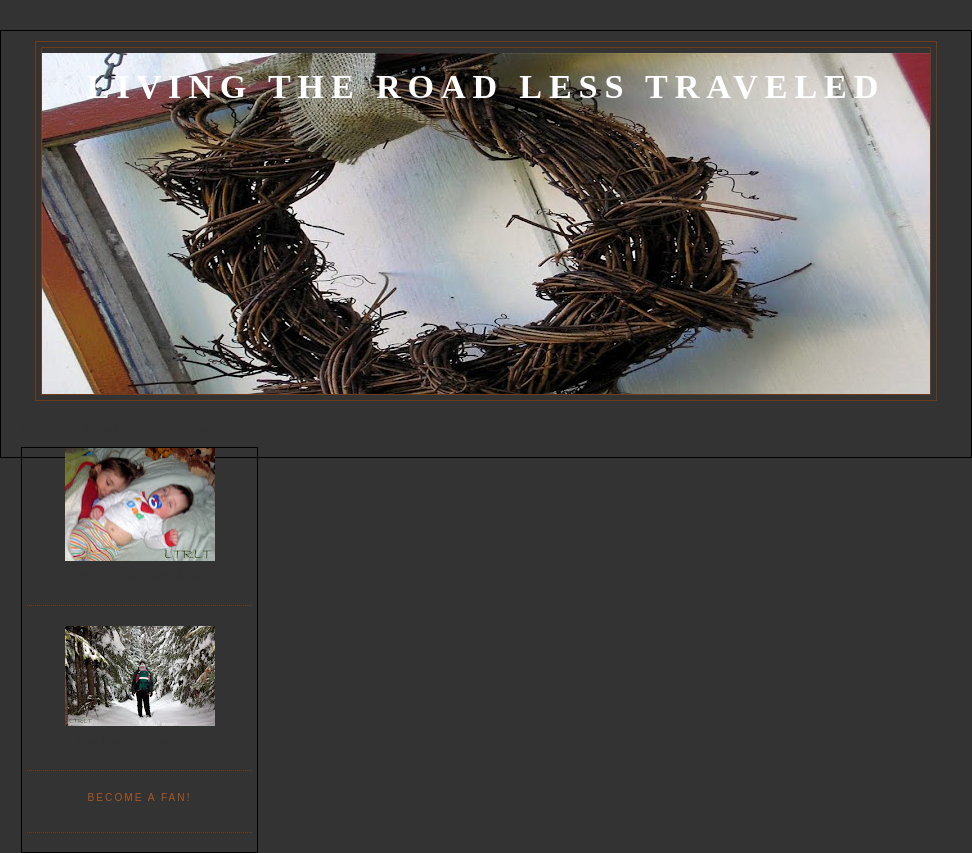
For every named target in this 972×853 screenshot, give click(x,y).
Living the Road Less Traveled (486, 86)
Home (37, 428)
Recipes (278, 428)
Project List (112, 428)
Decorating (200, 428)
